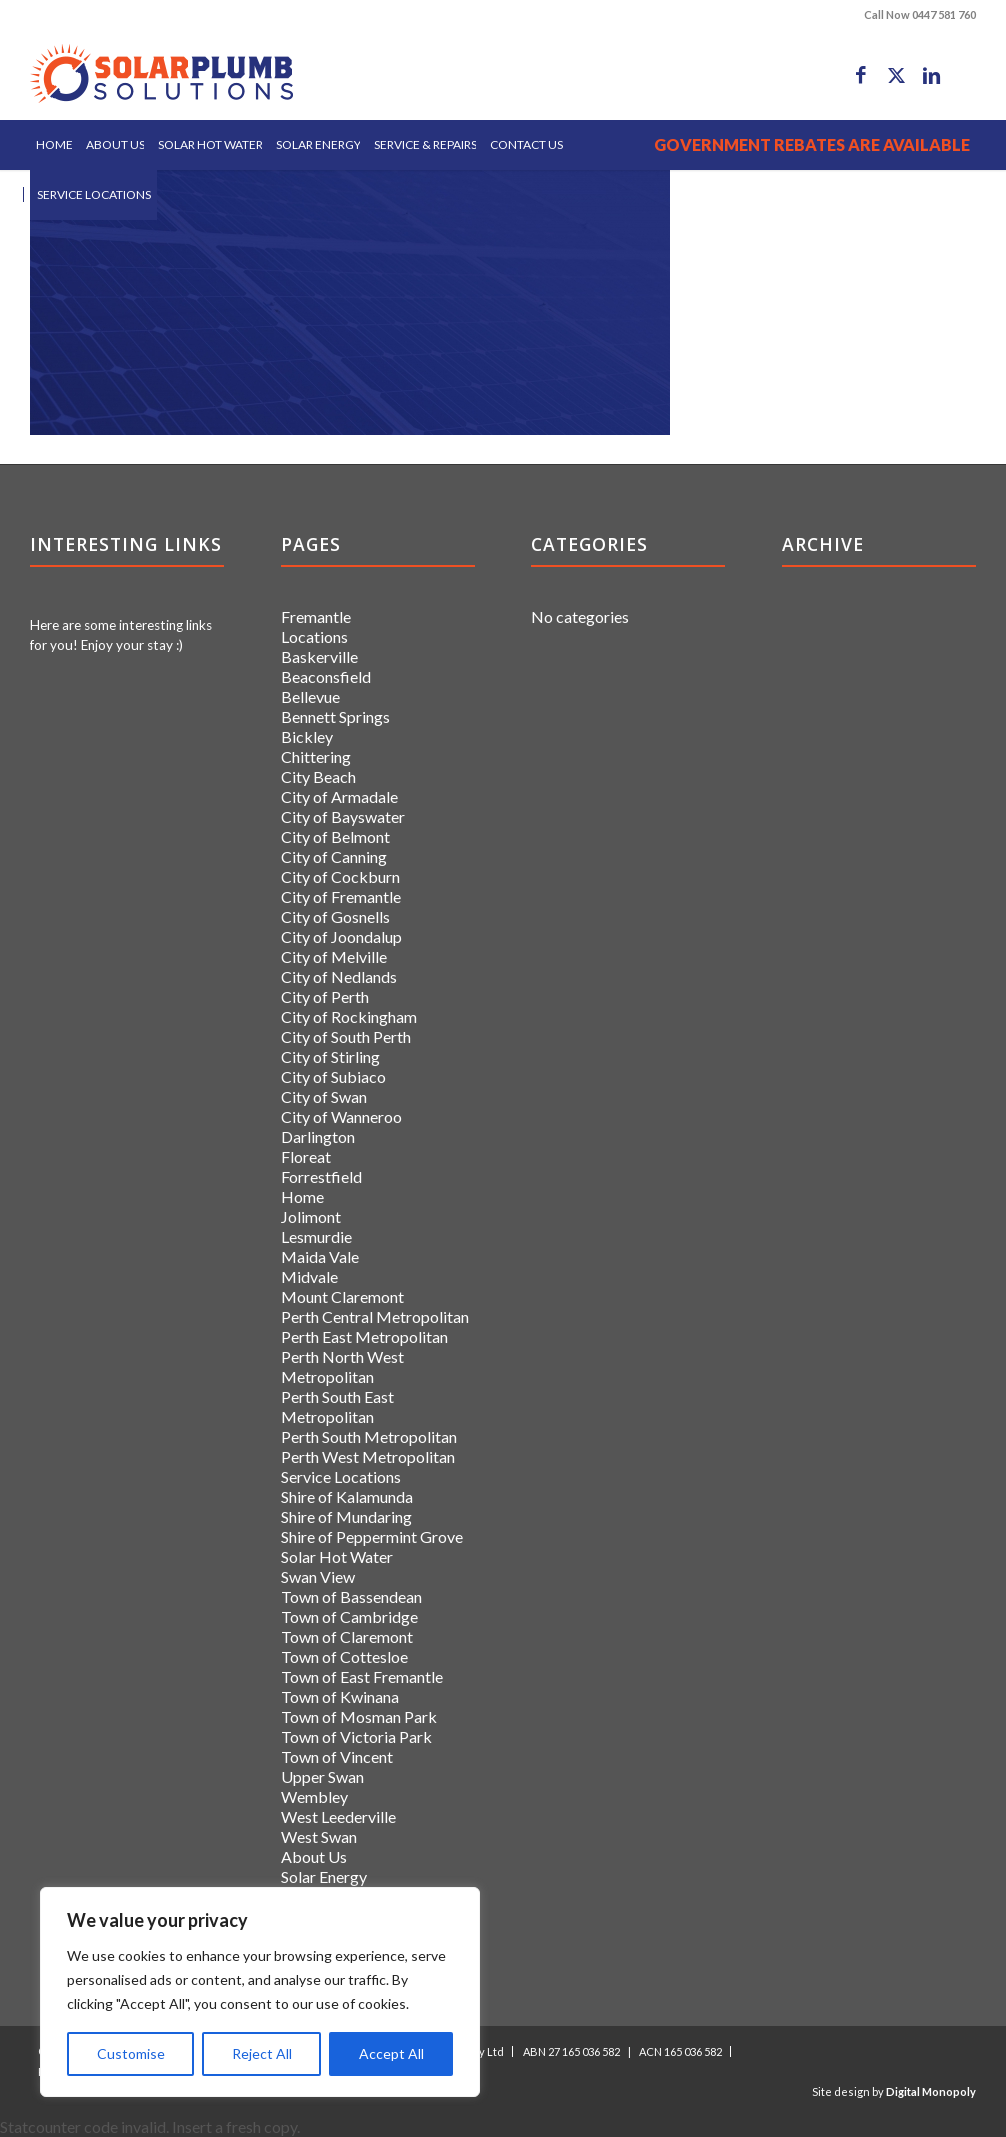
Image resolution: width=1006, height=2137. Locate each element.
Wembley (314, 1796)
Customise (131, 2053)
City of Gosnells (335, 916)
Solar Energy (324, 1876)
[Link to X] (896, 75)
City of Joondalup (341, 936)
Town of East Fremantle (362, 1676)
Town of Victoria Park (356, 1736)
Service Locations (341, 1476)
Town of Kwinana (340, 1696)
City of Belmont (335, 836)
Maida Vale (320, 1256)
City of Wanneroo (341, 1116)
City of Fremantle (341, 896)
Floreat (306, 1156)
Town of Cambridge (349, 1616)
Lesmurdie (316, 1236)
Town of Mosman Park (359, 1716)
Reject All (262, 2053)
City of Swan (324, 1096)
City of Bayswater (343, 816)
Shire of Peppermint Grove (372, 1536)
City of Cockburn (340, 876)
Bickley (307, 736)
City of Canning (334, 856)
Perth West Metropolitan (368, 1456)
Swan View (318, 1576)
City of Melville (334, 956)
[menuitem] (54, 145)
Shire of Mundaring (346, 1516)
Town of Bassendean (351, 1596)
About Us (314, 1856)
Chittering (316, 756)
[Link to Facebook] (861, 75)
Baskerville (319, 656)
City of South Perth (346, 1036)
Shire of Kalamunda (347, 1496)
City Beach (318, 776)
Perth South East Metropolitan (337, 1406)
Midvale (309, 1276)
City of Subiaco (333, 1076)
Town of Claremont (347, 1636)
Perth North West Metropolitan (342, 1366)
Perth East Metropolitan (364, 1336)
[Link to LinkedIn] (931, 75)
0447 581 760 (944, 14)
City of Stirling (330, 1056)
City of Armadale (339, 796)
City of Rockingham (349, 1016)
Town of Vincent (337, 1756)
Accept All (391, 2053)
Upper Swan (322, 1776)
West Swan (319, 1836)
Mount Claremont (342, 1296)
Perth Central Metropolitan (375, 1316)
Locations (314, 636)
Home (302, 1196)
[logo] (161, 75)
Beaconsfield (326, 676)
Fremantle (316, 616)
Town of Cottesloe (344, 1656)
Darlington (318, 1136)
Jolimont (311, 1216)
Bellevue (310, 696)
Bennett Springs (335, 716)
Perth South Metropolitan (369, 1436)
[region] (260, 1992)
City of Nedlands (339, 976)
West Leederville (338, 1816)
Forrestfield (321, 1176)
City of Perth (325, 996)
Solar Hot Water (337, 1556)
